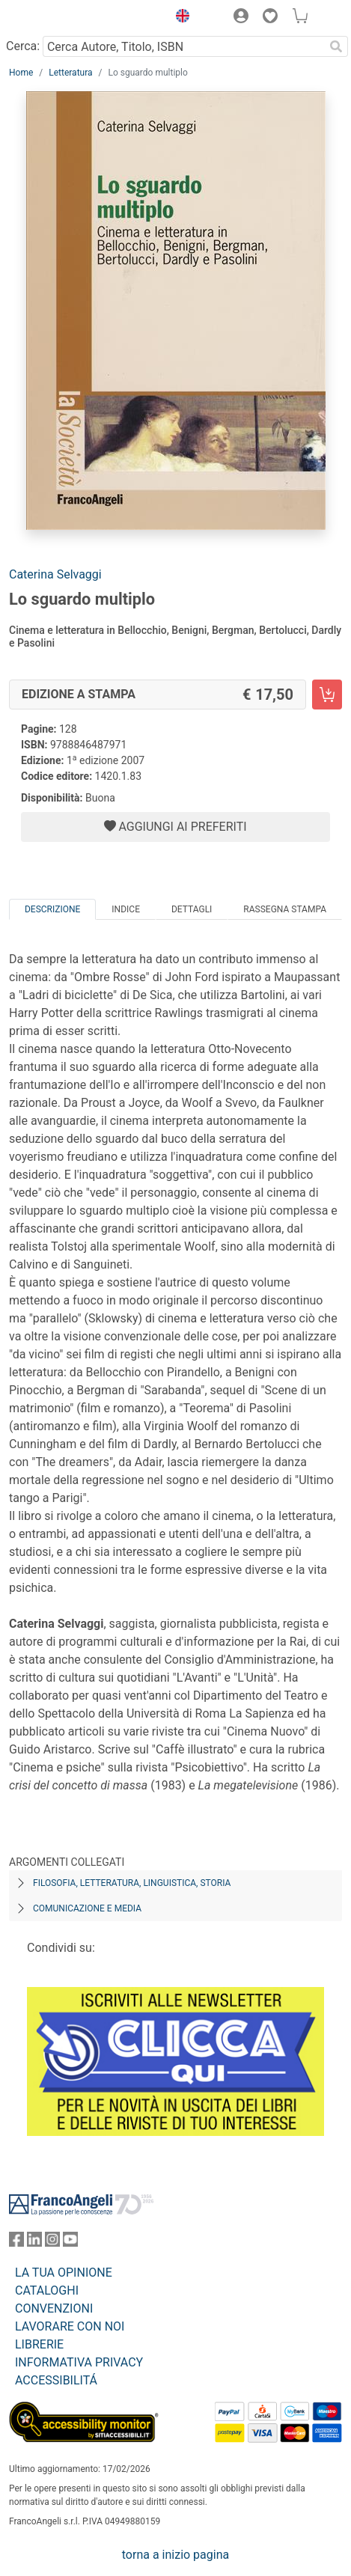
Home (21, 72)
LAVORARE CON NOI (69, 2326)
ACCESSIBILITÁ (56, 2380)
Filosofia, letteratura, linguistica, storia (132, 1883)
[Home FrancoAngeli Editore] (59, 18)
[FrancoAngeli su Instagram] (52, 2242)
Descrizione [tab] (52, 909)
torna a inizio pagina (175, 2555)
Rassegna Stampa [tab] (284, 909)
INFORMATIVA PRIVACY (79, 2362)
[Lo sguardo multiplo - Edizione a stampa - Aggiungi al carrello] (327, 694)
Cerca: (23, 46)
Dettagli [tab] (191, 909)
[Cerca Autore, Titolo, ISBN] (183, 46)
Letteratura (70, 72)
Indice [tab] (126, 909)
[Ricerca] (336, 46)
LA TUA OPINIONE (63, 2272)
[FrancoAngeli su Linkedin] (34, 2242)
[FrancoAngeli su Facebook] (16, 2242)
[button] (179, 17)
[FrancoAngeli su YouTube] (70, 2242)
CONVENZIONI (54, 2308)
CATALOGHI (47, 2290)
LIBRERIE (39, 2344)
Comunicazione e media (87, 1908)
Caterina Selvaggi (55, 574)
